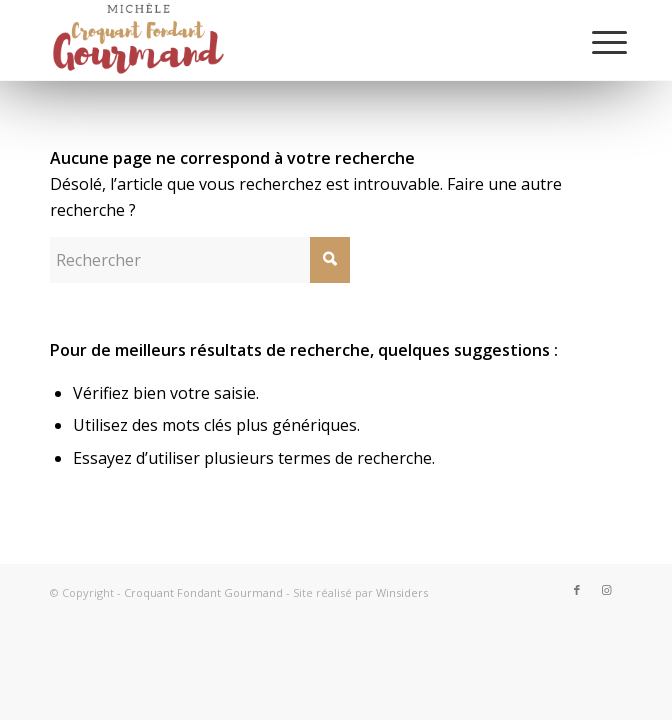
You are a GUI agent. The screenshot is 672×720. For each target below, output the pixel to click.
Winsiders (402, 592)
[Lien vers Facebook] (577, 590)
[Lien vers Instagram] (607, 590)
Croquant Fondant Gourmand (203, 592)
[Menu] (594, 42)
